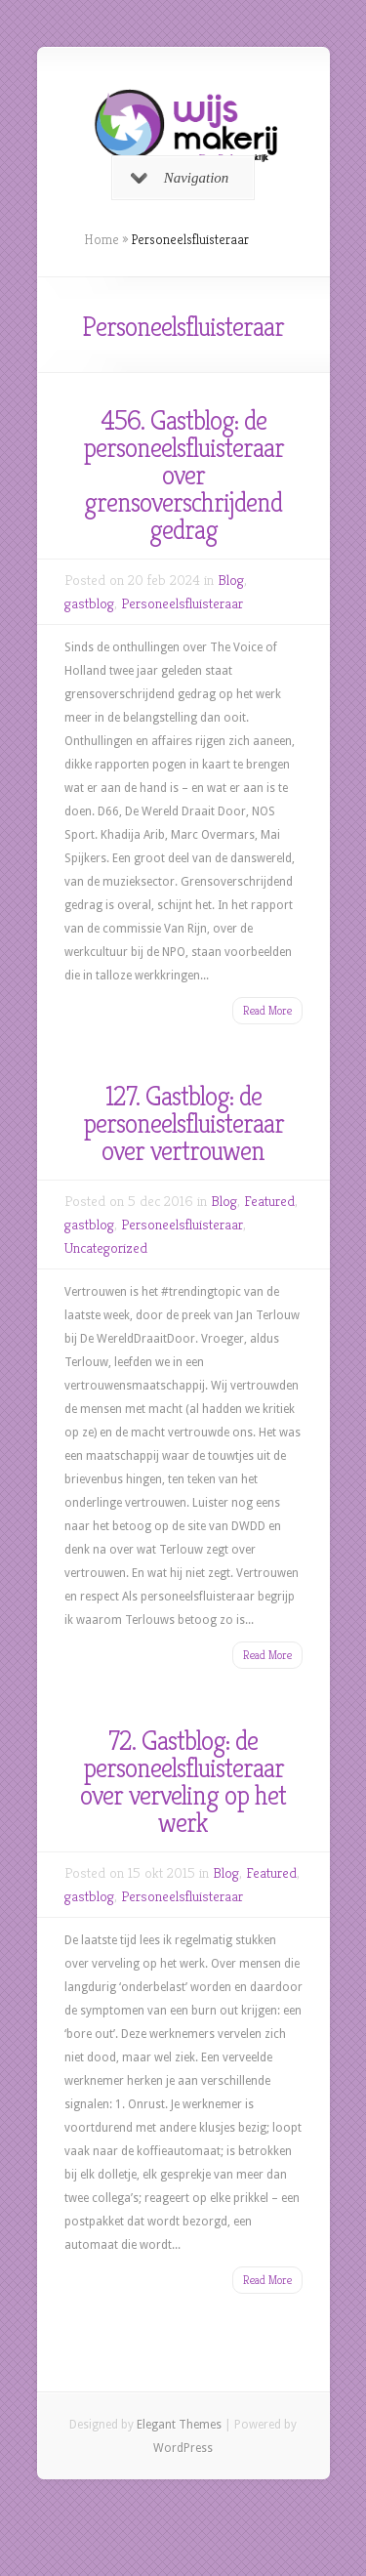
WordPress (183, 2448)
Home (101, 239)
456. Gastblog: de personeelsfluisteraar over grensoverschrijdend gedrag (183, 475)
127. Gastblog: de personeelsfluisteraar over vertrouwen (183, 1123)
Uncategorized (105, 1247)
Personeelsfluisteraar (182, 603)
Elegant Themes (179, 2424)
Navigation (180, 178)
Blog (231, 579)
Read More (267, 1010)
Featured (269, 1200)
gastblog (89, 603)
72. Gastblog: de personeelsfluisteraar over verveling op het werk (183, 1782)
